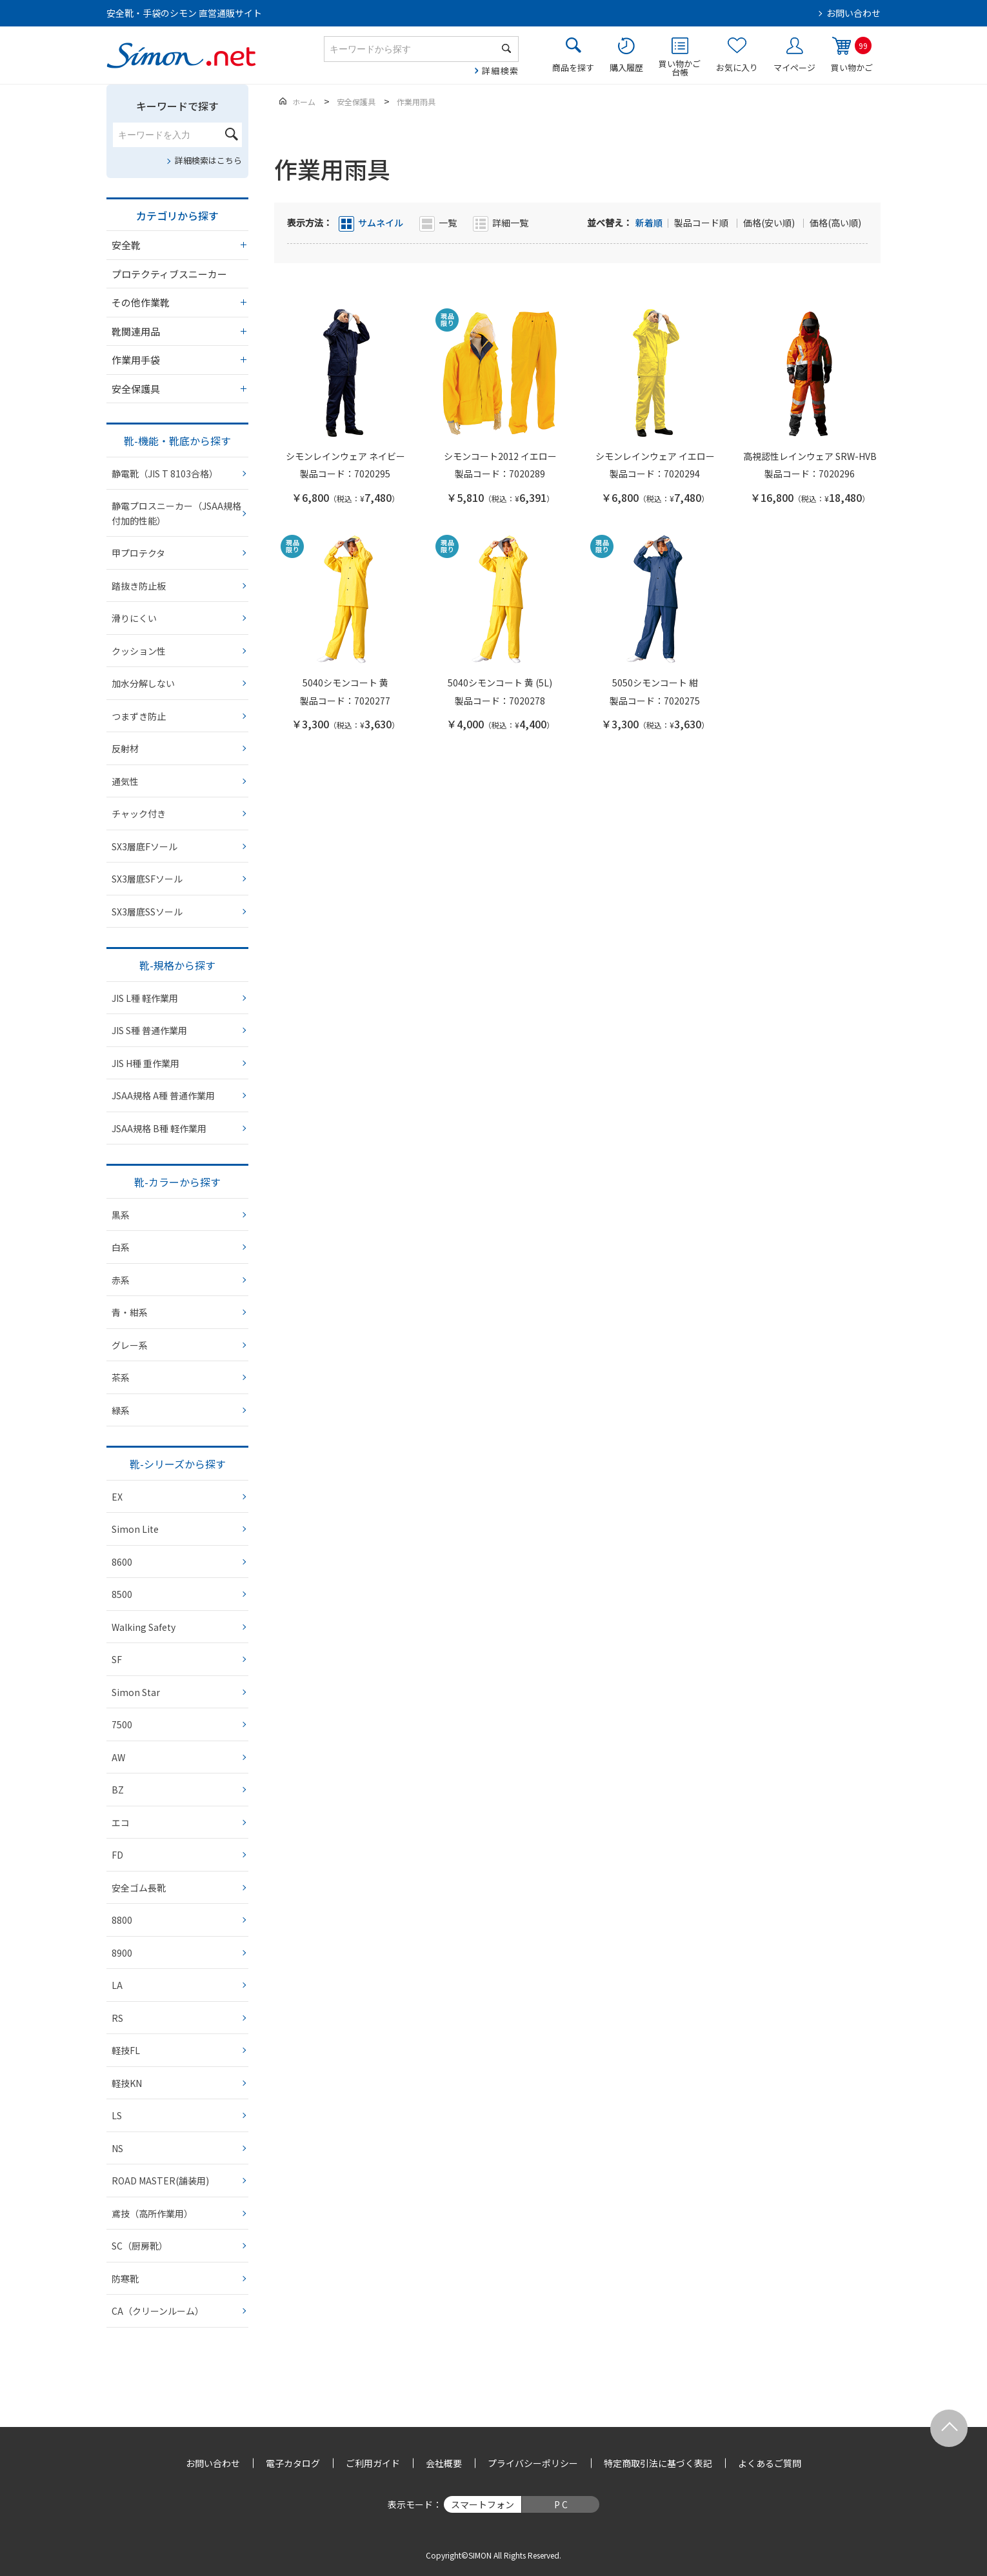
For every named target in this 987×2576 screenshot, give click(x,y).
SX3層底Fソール (144, 846)
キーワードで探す (177, 106)
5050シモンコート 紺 (655, 682)
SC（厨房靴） (140, 2245)
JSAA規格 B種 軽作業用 (159, 1128)
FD (117, 1854)
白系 (121, 1247)
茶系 (121, 1377)
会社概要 (444, 2463)
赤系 (121, 1279)
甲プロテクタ (138, 552)
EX (117, 1496)
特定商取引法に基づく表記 (658, 2463)
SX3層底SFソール (147, 878)
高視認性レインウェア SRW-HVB (810, 456)
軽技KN (127, 2083)
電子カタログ (293, 2463)
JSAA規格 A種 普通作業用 (163, 1095)
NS (117, 2148)
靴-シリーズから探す (178, 1464)
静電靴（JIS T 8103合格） (165, 473)
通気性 (125, 781)
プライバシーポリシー (533, 2463)
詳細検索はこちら (208, 160)
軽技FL (126, 2050)
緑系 (121, 1410)
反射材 (125, 748)
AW (118, 1757)
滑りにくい (134, 618)
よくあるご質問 (769, 2463)
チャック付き (139, 813)
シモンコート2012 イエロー (500, 456)
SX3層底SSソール (147, 911)
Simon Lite (135, 1529)
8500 (122, 1594)
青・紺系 (130, 1312)
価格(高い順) (835, 222)
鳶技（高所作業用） (152, 2213)
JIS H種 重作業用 (145, 1063)
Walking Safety (143, 1627)
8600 (122, 1561)
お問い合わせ (853, 12)
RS (117, 2018)
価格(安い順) (770, 222)
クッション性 (139, 650)
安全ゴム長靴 (139, 1887)
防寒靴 (125, 2278)
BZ (118, 1789)
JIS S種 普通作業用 (149, 1030)
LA (117, 1985)
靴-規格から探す (177, 965)
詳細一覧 (510, 222)
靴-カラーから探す (177, 1182)
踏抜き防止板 (139, 585)
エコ (121, 1822)
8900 (122, 1952)
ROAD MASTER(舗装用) (160, 2180)
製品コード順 (702, 222)
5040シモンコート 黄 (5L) (500, 682)
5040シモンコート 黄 (345, 682)
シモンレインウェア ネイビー (345, 456)
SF (117, 1659)
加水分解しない (143, 683)
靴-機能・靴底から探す (177, 440)
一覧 (448, 222)
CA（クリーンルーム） (158, 2310)
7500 (122, 1724)
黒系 (121, 1214)
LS (117, 2115)
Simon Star (136, 1692)
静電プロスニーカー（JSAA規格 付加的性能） (176, 513)
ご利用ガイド (373, 2463)
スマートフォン (482, 2504)
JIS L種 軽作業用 (145, 998)
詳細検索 (500, 70)
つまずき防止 (139, 716)
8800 (122, 1919)
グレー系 (130, 1345)
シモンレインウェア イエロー (655, 456)
